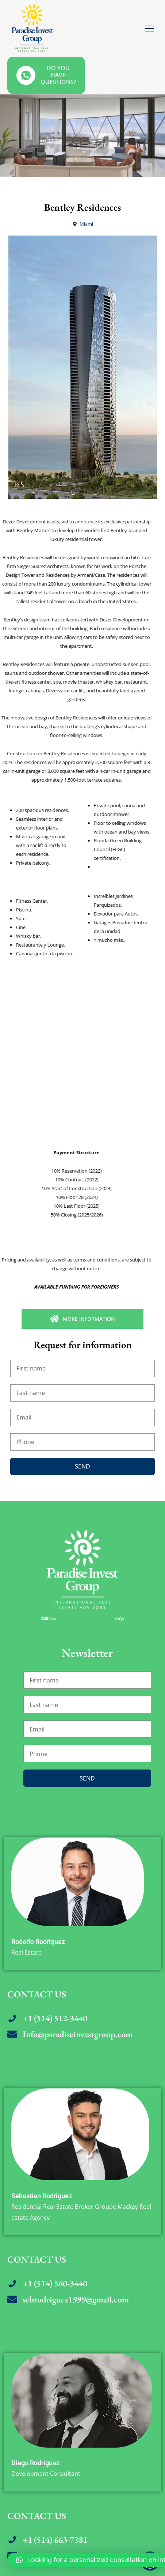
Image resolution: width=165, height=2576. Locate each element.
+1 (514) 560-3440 (55, 2283)
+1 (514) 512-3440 (55, 2018)
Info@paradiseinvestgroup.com (78, 2034)
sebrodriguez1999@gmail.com (76, 2299)
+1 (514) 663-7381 (55, 2539)
